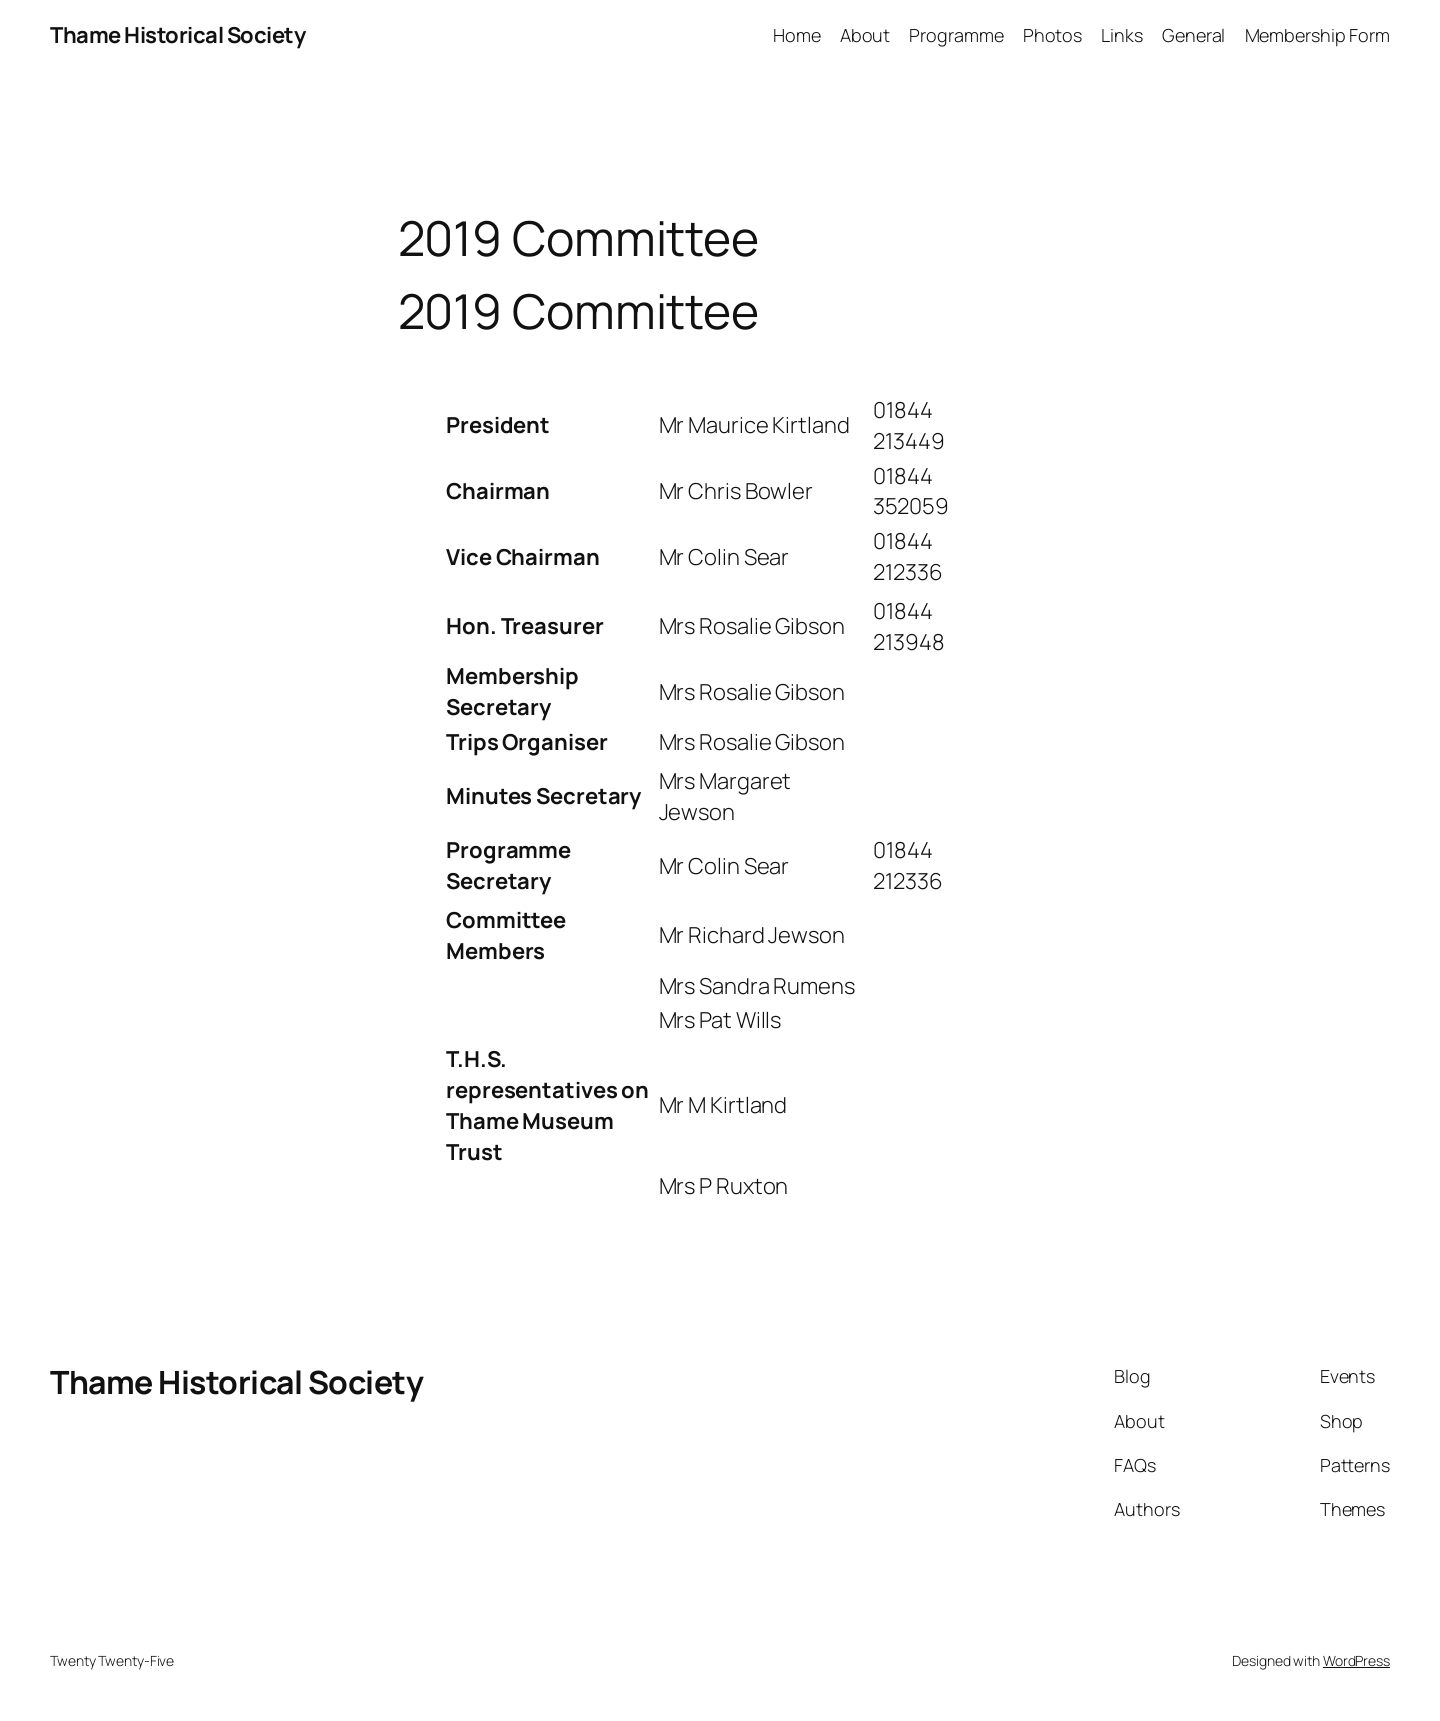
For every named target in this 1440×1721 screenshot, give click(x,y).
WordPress (1356, 1660)
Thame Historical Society (177, 35)
